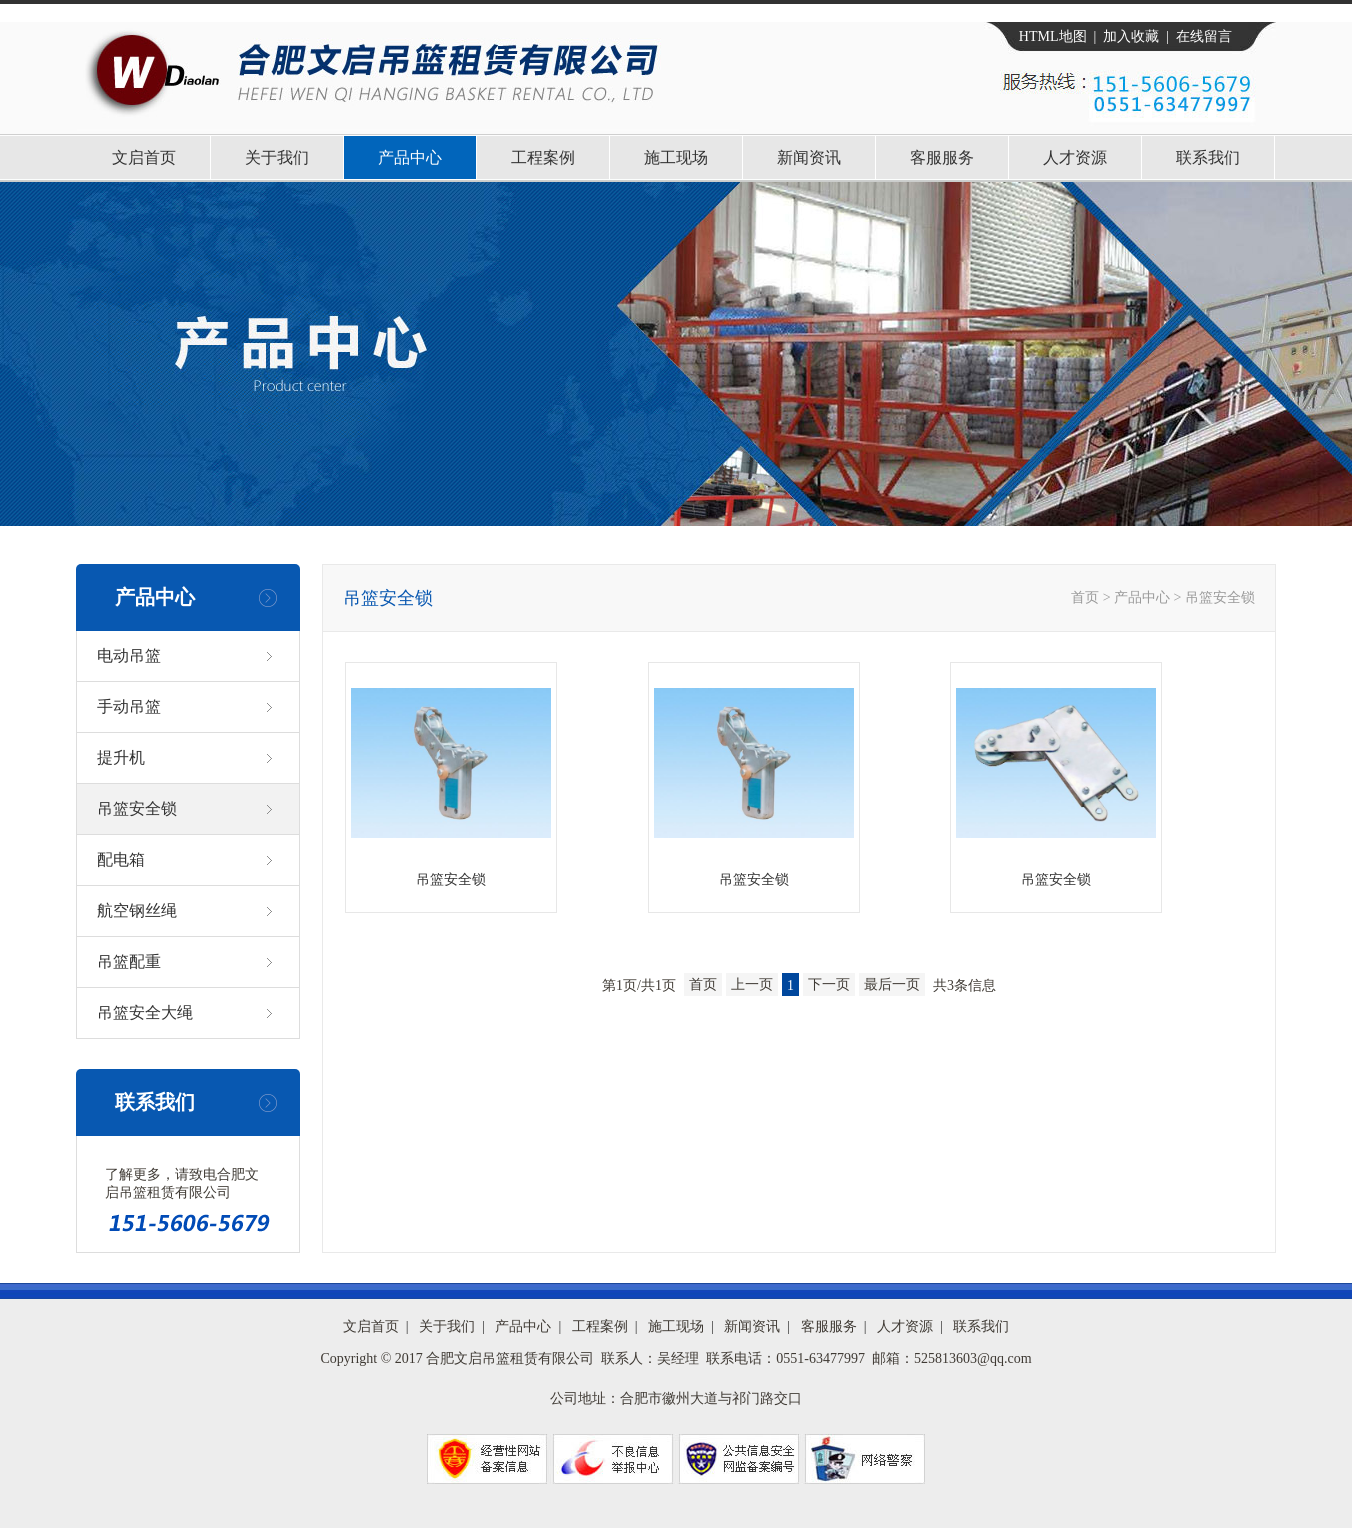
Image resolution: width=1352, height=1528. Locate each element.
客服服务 (942, 157)
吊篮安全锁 (137, 808)
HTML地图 (1053, 36)
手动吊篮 (129, 706)
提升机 (121, 757)
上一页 (752, 984)
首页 (1085, 597)
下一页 (829, 984)
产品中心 (410, 157)
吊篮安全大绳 (145, 1012)
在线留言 (1204, 36)
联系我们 (1208, 157)
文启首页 (144, 157)
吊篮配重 (129, 961)
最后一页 (892, 984)
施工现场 (676, 157)
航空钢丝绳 (137, 910)
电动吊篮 (129, 655)
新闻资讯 (809, 157)
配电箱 (121, 859)
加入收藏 (1131, 36)
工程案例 (543, 157)
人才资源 (1075, 157)
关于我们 (277, 157)
